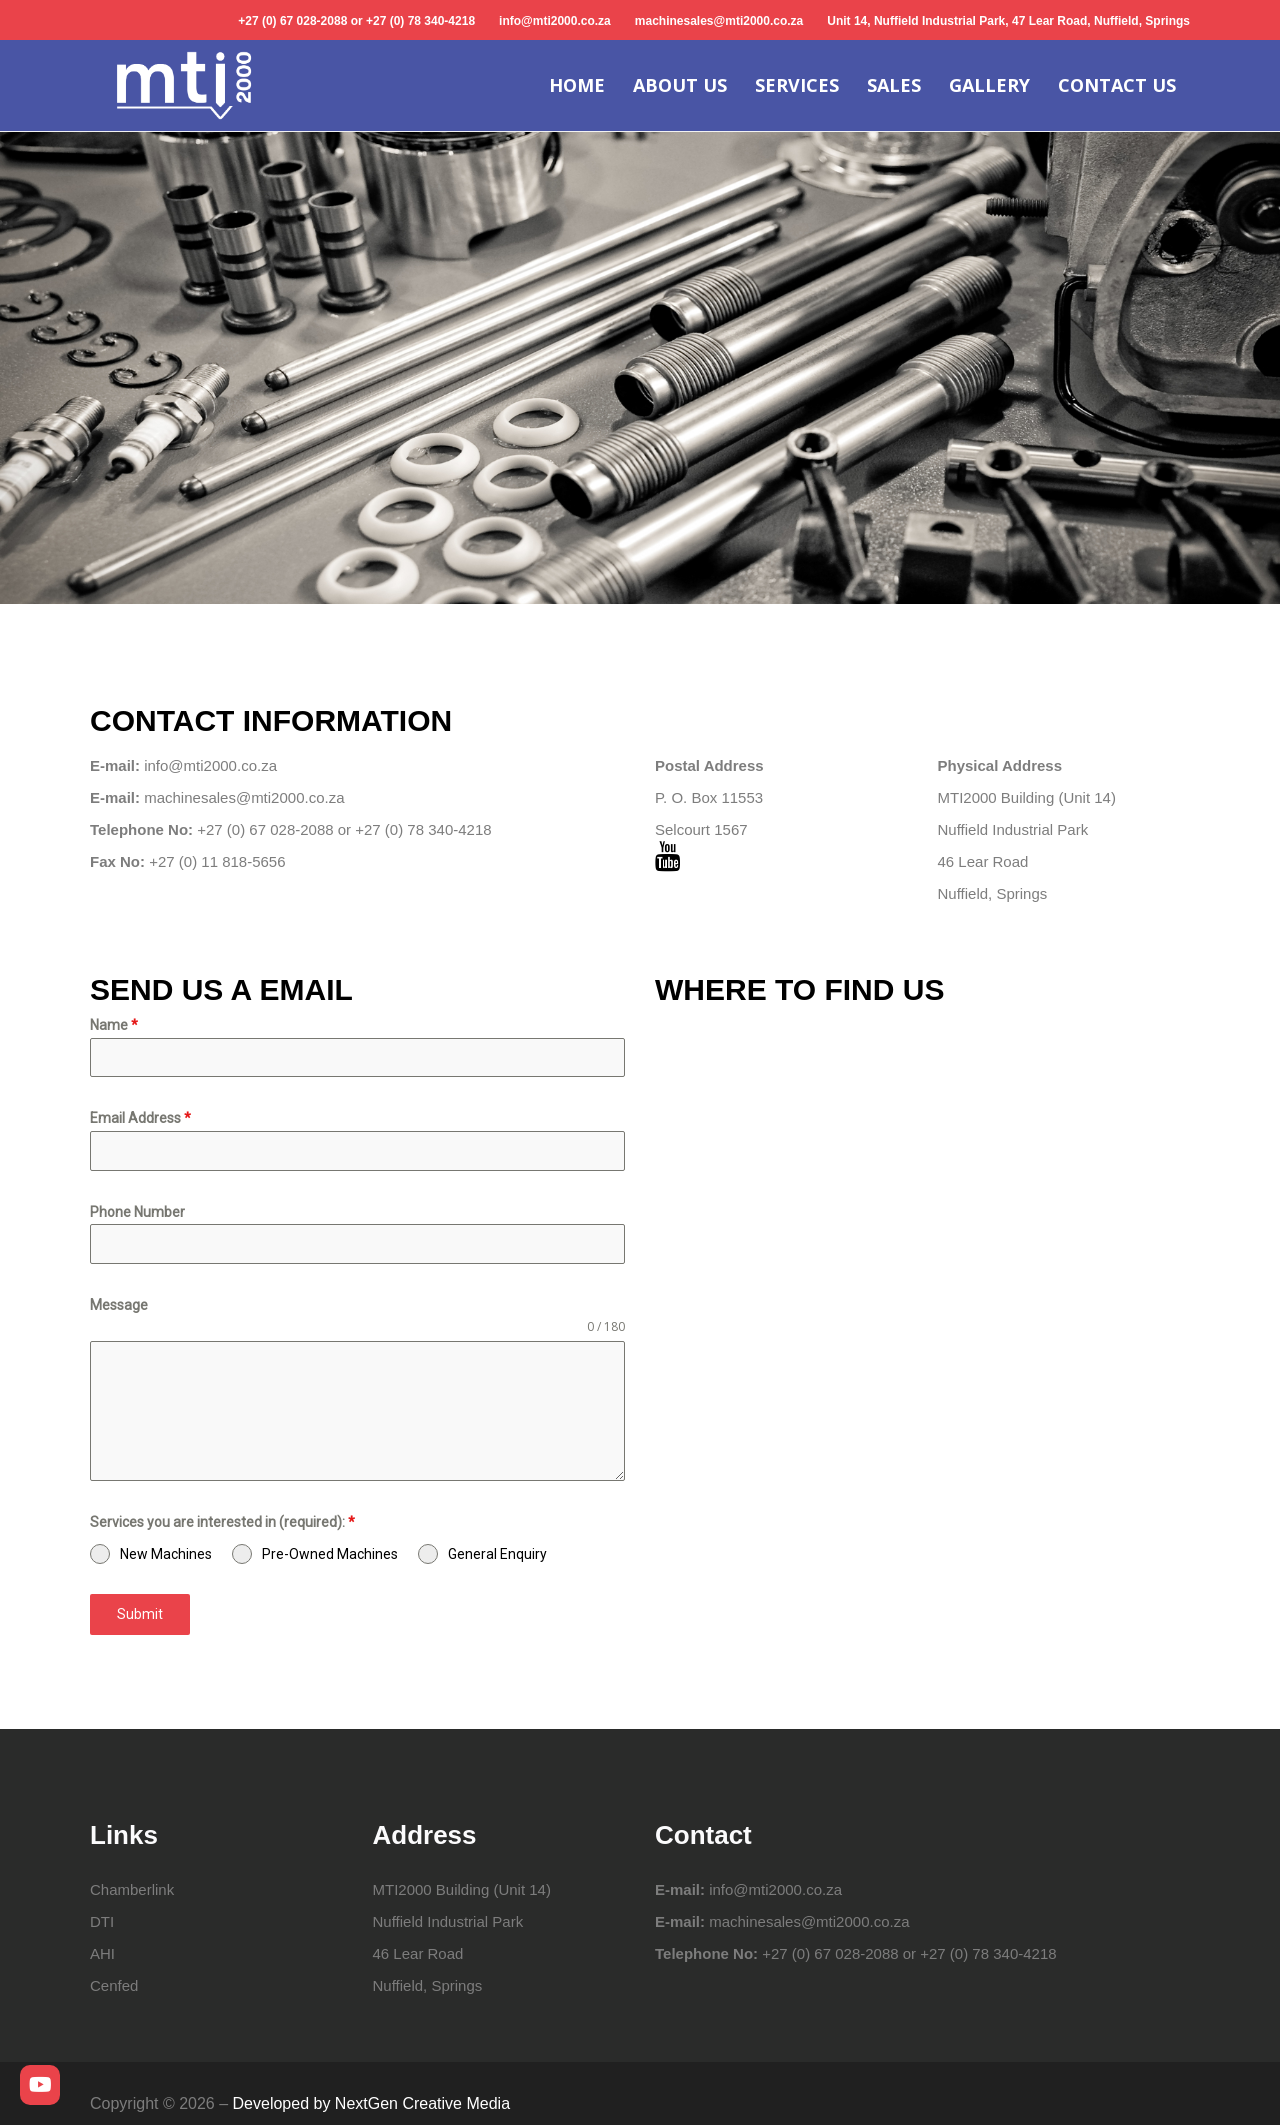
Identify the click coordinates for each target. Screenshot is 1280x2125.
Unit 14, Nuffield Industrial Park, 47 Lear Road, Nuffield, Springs (1008, 21)
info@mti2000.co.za (555, 21)
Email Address (140, 1118)
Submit (140, 1614)
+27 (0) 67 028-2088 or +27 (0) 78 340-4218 (356, 21)
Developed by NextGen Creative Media (371, 2103)
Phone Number (137, 1212)
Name (114, 1025)
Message (119, 1305)
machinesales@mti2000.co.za (719, 21)
